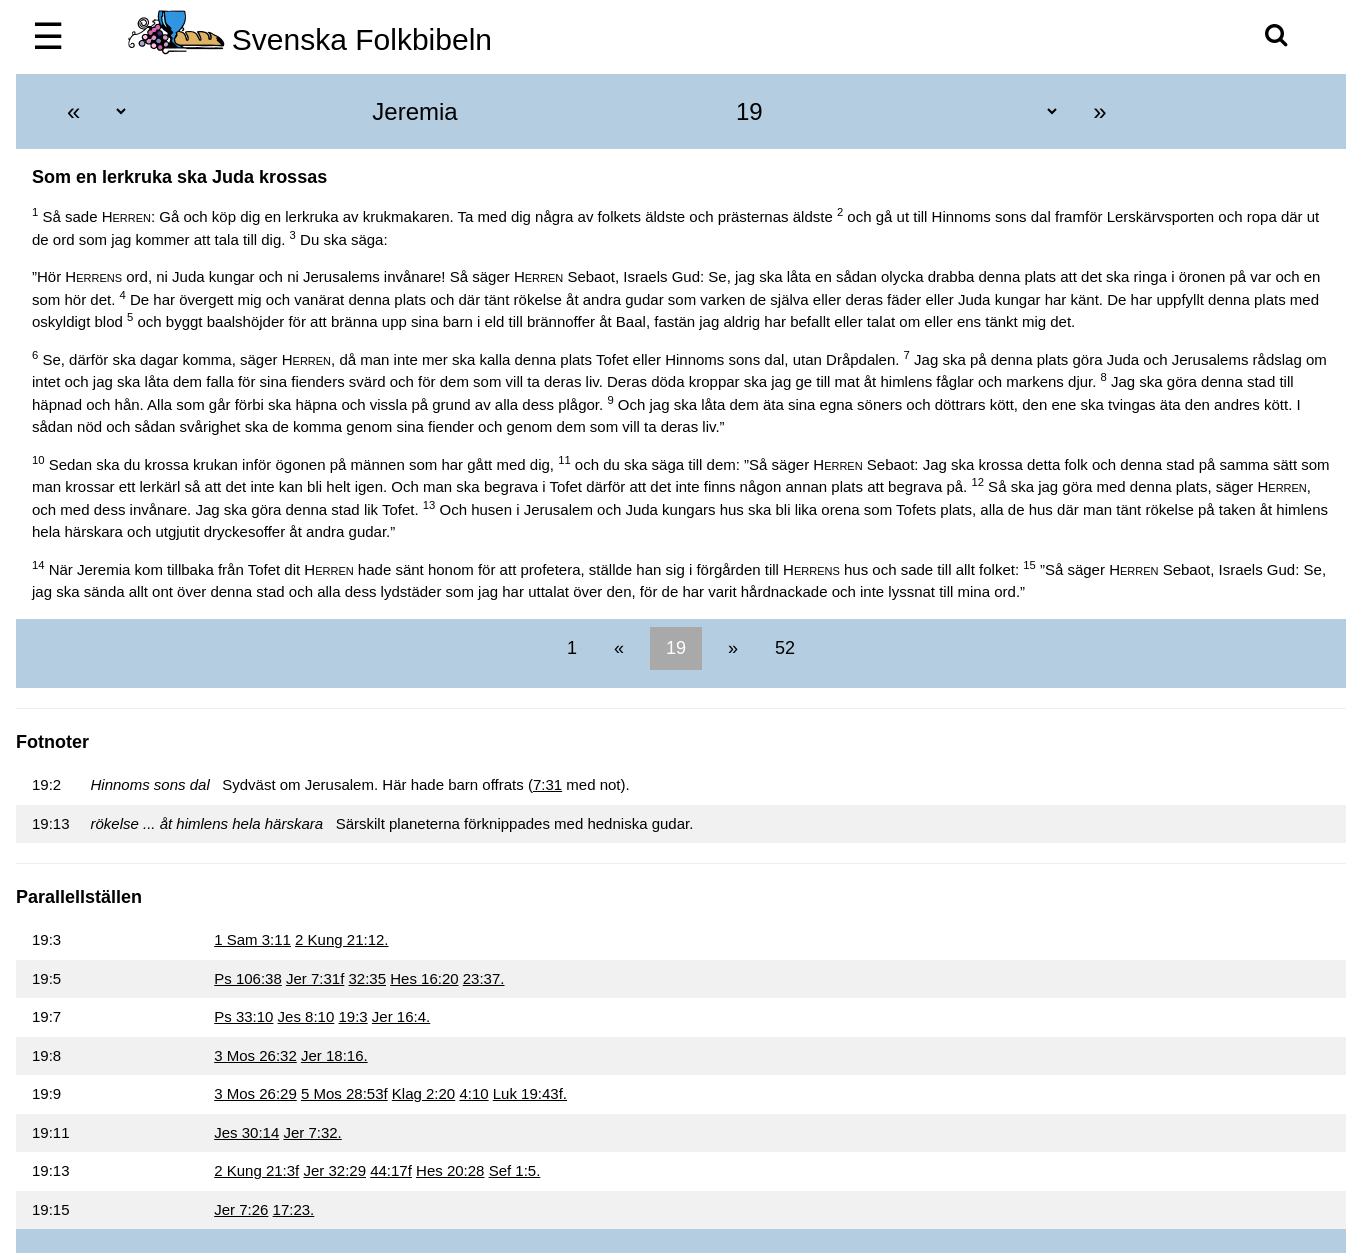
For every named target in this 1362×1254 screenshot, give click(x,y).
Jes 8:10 (306, 1016)
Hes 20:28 (450, 1170)
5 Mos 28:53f (344, 1093)
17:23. (294, 1209)
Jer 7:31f (315, 978)
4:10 (473, 1093)
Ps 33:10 (243, 1016)
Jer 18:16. (334, 1055)
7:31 (547, 784)
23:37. (484, 978)
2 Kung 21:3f (256, 1170)
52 (782, 648)
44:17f (391, 1170)
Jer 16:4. (401, 1016)
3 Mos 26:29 (255, 1093)
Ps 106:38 (248, 978)
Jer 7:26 (241, 1209)
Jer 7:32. (312, 1132)
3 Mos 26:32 (255, 1055)
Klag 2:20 (423, 1093)
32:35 (367, 978)
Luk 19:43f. (530, 1093)
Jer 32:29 (334, 1170)
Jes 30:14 (246, 1132)
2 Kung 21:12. (341, 939)
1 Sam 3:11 (252, 939)
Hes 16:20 (424, 978)
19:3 (352, 1016)
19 (676, 648)
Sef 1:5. (515, 1170)
